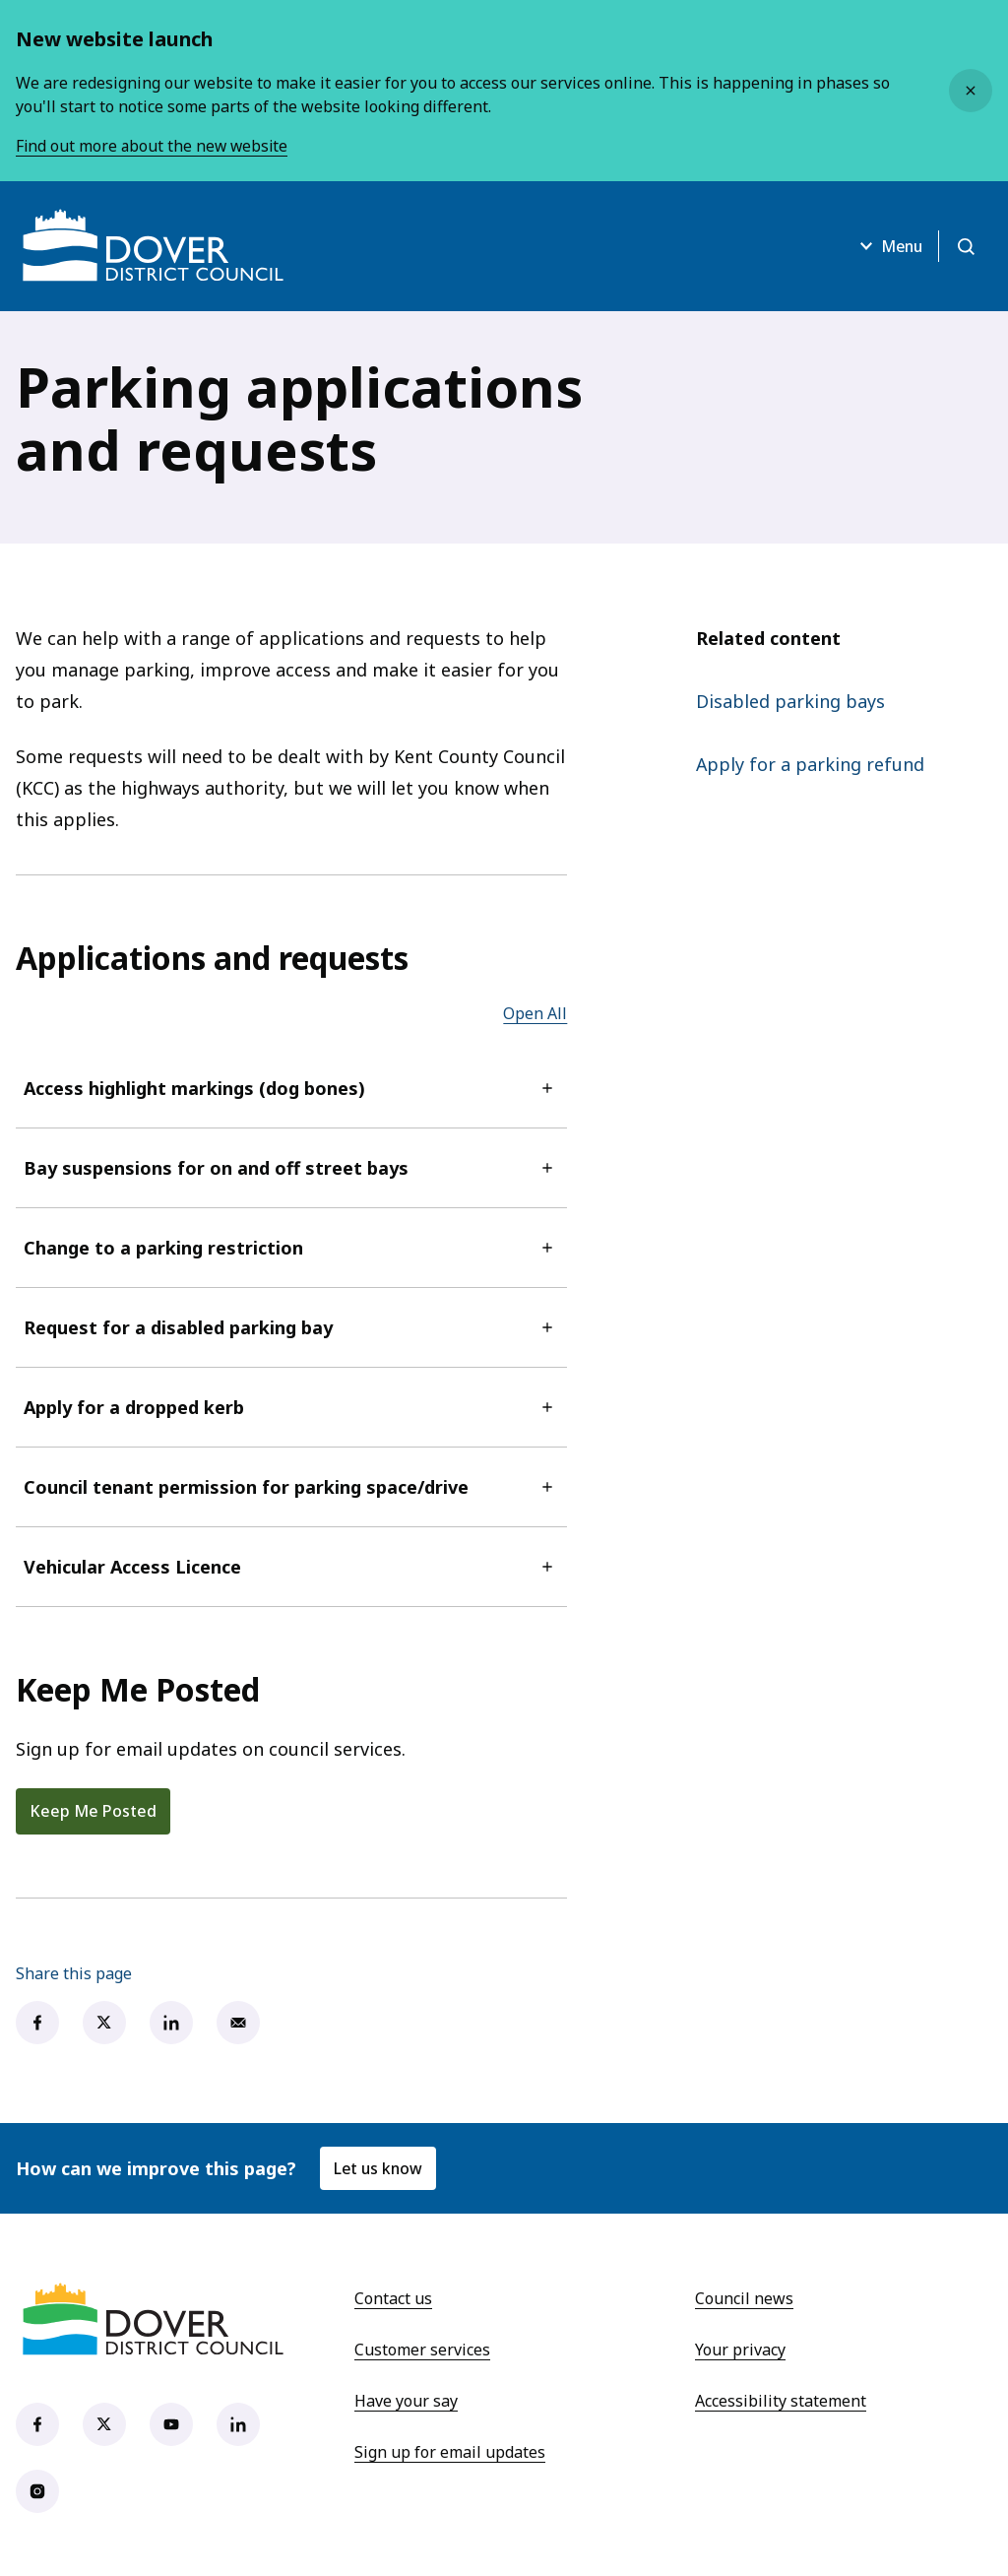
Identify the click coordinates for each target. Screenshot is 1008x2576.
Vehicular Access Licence (291, 1566)
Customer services (422, 2349)
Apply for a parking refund (810, 764)
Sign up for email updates (449, 2452)
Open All (535, 1013)
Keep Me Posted (93, 1811)
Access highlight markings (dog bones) (291, 1088)
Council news (744, 2298)
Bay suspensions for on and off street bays (291, 1168)
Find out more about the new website (154, 146)
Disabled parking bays (790, 701)
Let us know (379, 2168)
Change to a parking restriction (291, 1247)
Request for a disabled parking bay (291, 1327)
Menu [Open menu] (884, 246)
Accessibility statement (780, 2401)
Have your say (406, 2401)
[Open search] (964, 246)
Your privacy (740, 2349)
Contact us (393, 2298)
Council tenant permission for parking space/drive (291, 1487)
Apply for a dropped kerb (291, 1407)
